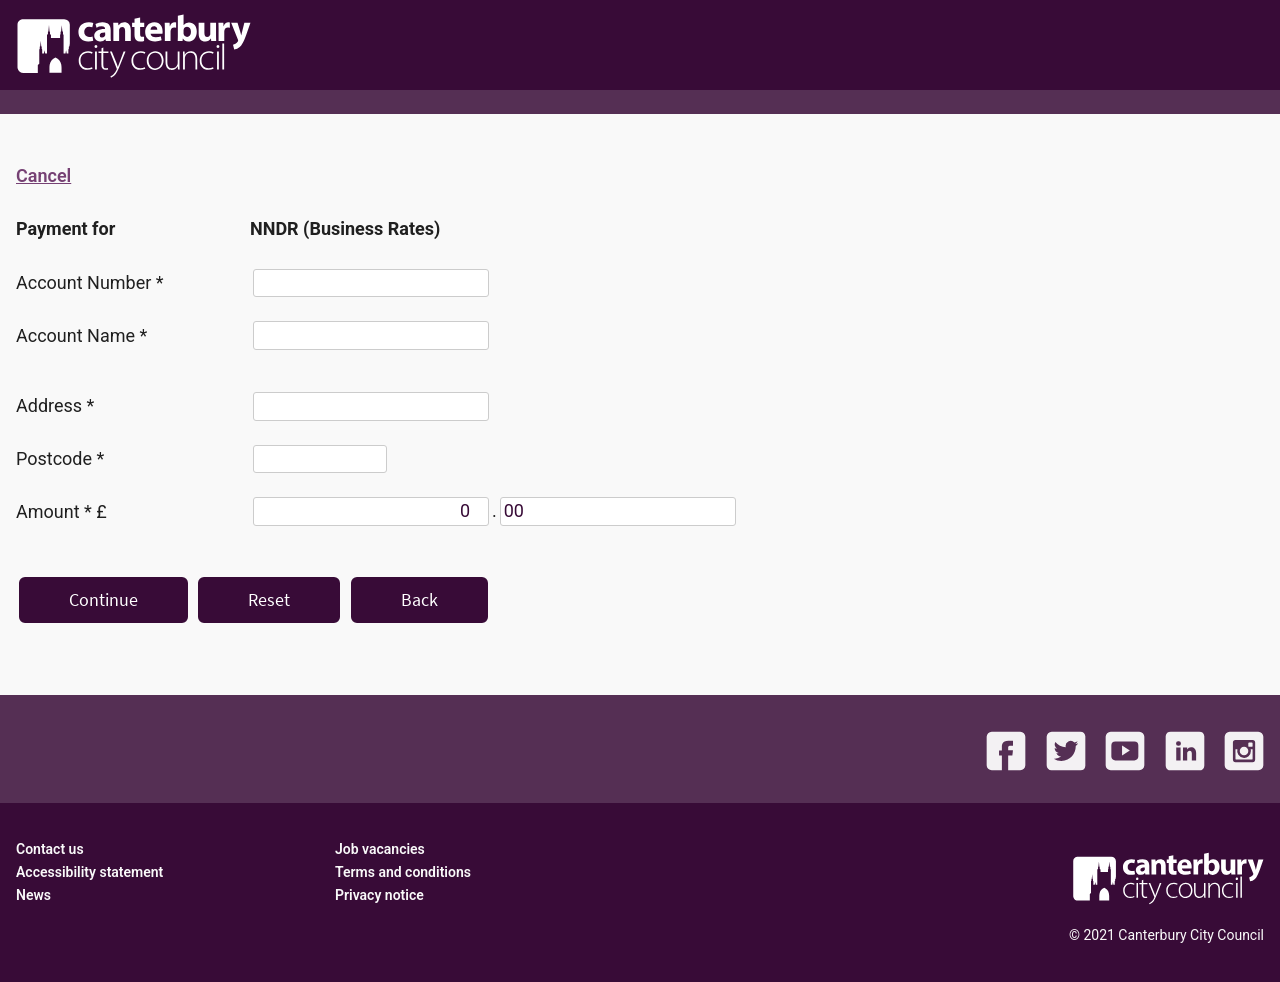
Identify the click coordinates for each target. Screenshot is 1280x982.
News (33, 895)
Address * (55, 405)
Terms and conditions (403, 872)
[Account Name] (371, 335)
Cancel (43, 175)
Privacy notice (379, 895)
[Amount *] (371, 511)
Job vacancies (380, 849)
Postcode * (60, 458)
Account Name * (81, 335)
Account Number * (90, 282)
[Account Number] (371, 283)
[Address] (371, 406)
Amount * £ (61, 511)
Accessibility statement (89, 872)
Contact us (50, 849)
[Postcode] (320, 459)
